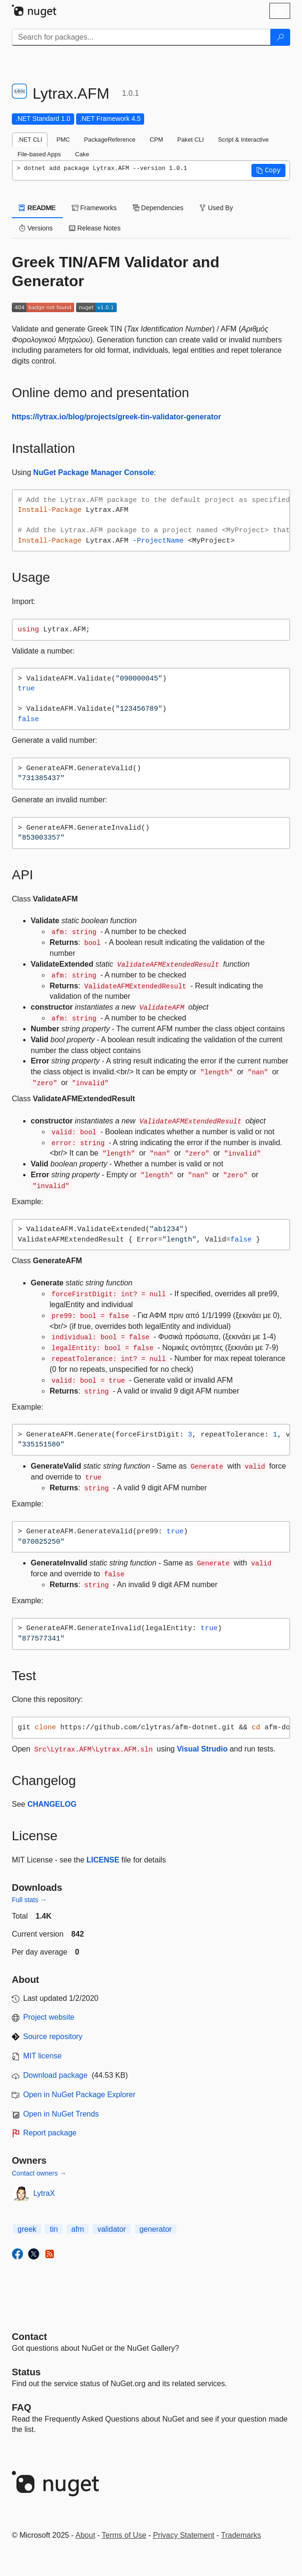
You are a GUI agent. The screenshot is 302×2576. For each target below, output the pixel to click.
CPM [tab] (156, 139)
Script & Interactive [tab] (243, 139)
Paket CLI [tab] (190, 139)
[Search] (280, 37)
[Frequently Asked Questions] (21, 2407)
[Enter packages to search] (141, 37)
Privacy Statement (184, 2535)
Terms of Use (124, 2535)
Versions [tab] (36, 228)
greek (26, 2229)
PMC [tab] (62, 139)
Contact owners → (39, 2173)
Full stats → (29, 1900)
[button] (268, 170)
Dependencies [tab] (158, 208)
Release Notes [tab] (95, 228)
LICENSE (102, 1860)
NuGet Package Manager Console (93, 472)
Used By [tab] (216, 208)
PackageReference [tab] (110, 139)
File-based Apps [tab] (39, 154)
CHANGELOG (52, 1804)
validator (111, 2229)
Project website (49, 2017)
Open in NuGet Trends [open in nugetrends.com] (61, 2114)
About (85, 2535)
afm (77, 2229)
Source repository (52, 2036)
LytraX (44, 2193)
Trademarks (241, 2535)
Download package (55, 2075)
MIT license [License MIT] (42, 2056)
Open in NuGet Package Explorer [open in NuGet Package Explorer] (79, 2095)
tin (54, 2229)
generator (155, 2229)
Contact (29, 2336)
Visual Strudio (202, 1749)
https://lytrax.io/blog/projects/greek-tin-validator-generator (116, 417)
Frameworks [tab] (94, 208)
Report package (50, 2133)
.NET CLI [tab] (29, 139)
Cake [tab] (82, 154)
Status (26, 2372)
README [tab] (37, 208)
